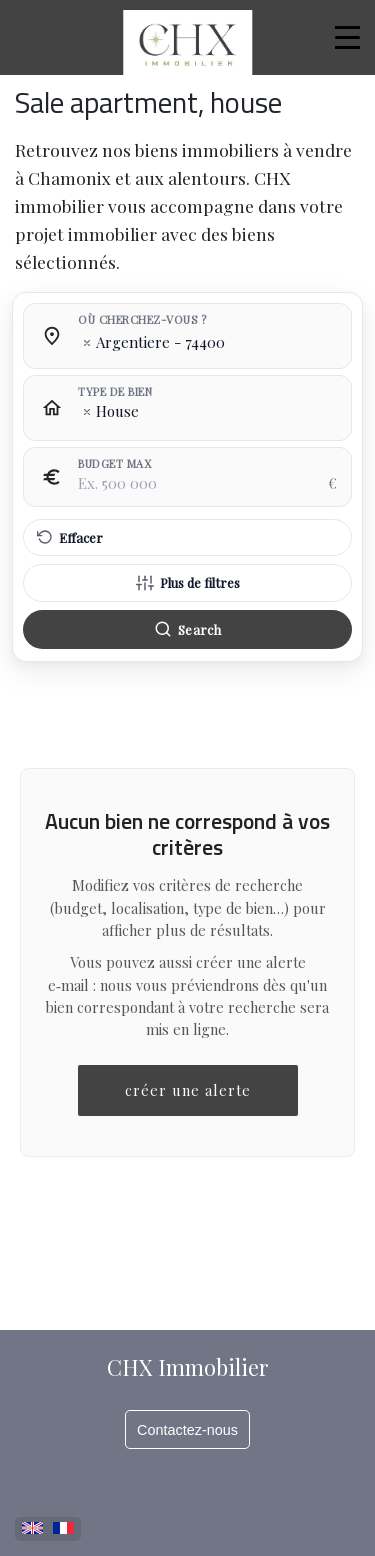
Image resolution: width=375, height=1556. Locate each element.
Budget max (114, 464)
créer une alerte (188, 1090)
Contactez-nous (187, 1430)
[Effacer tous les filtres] (187, 538)
